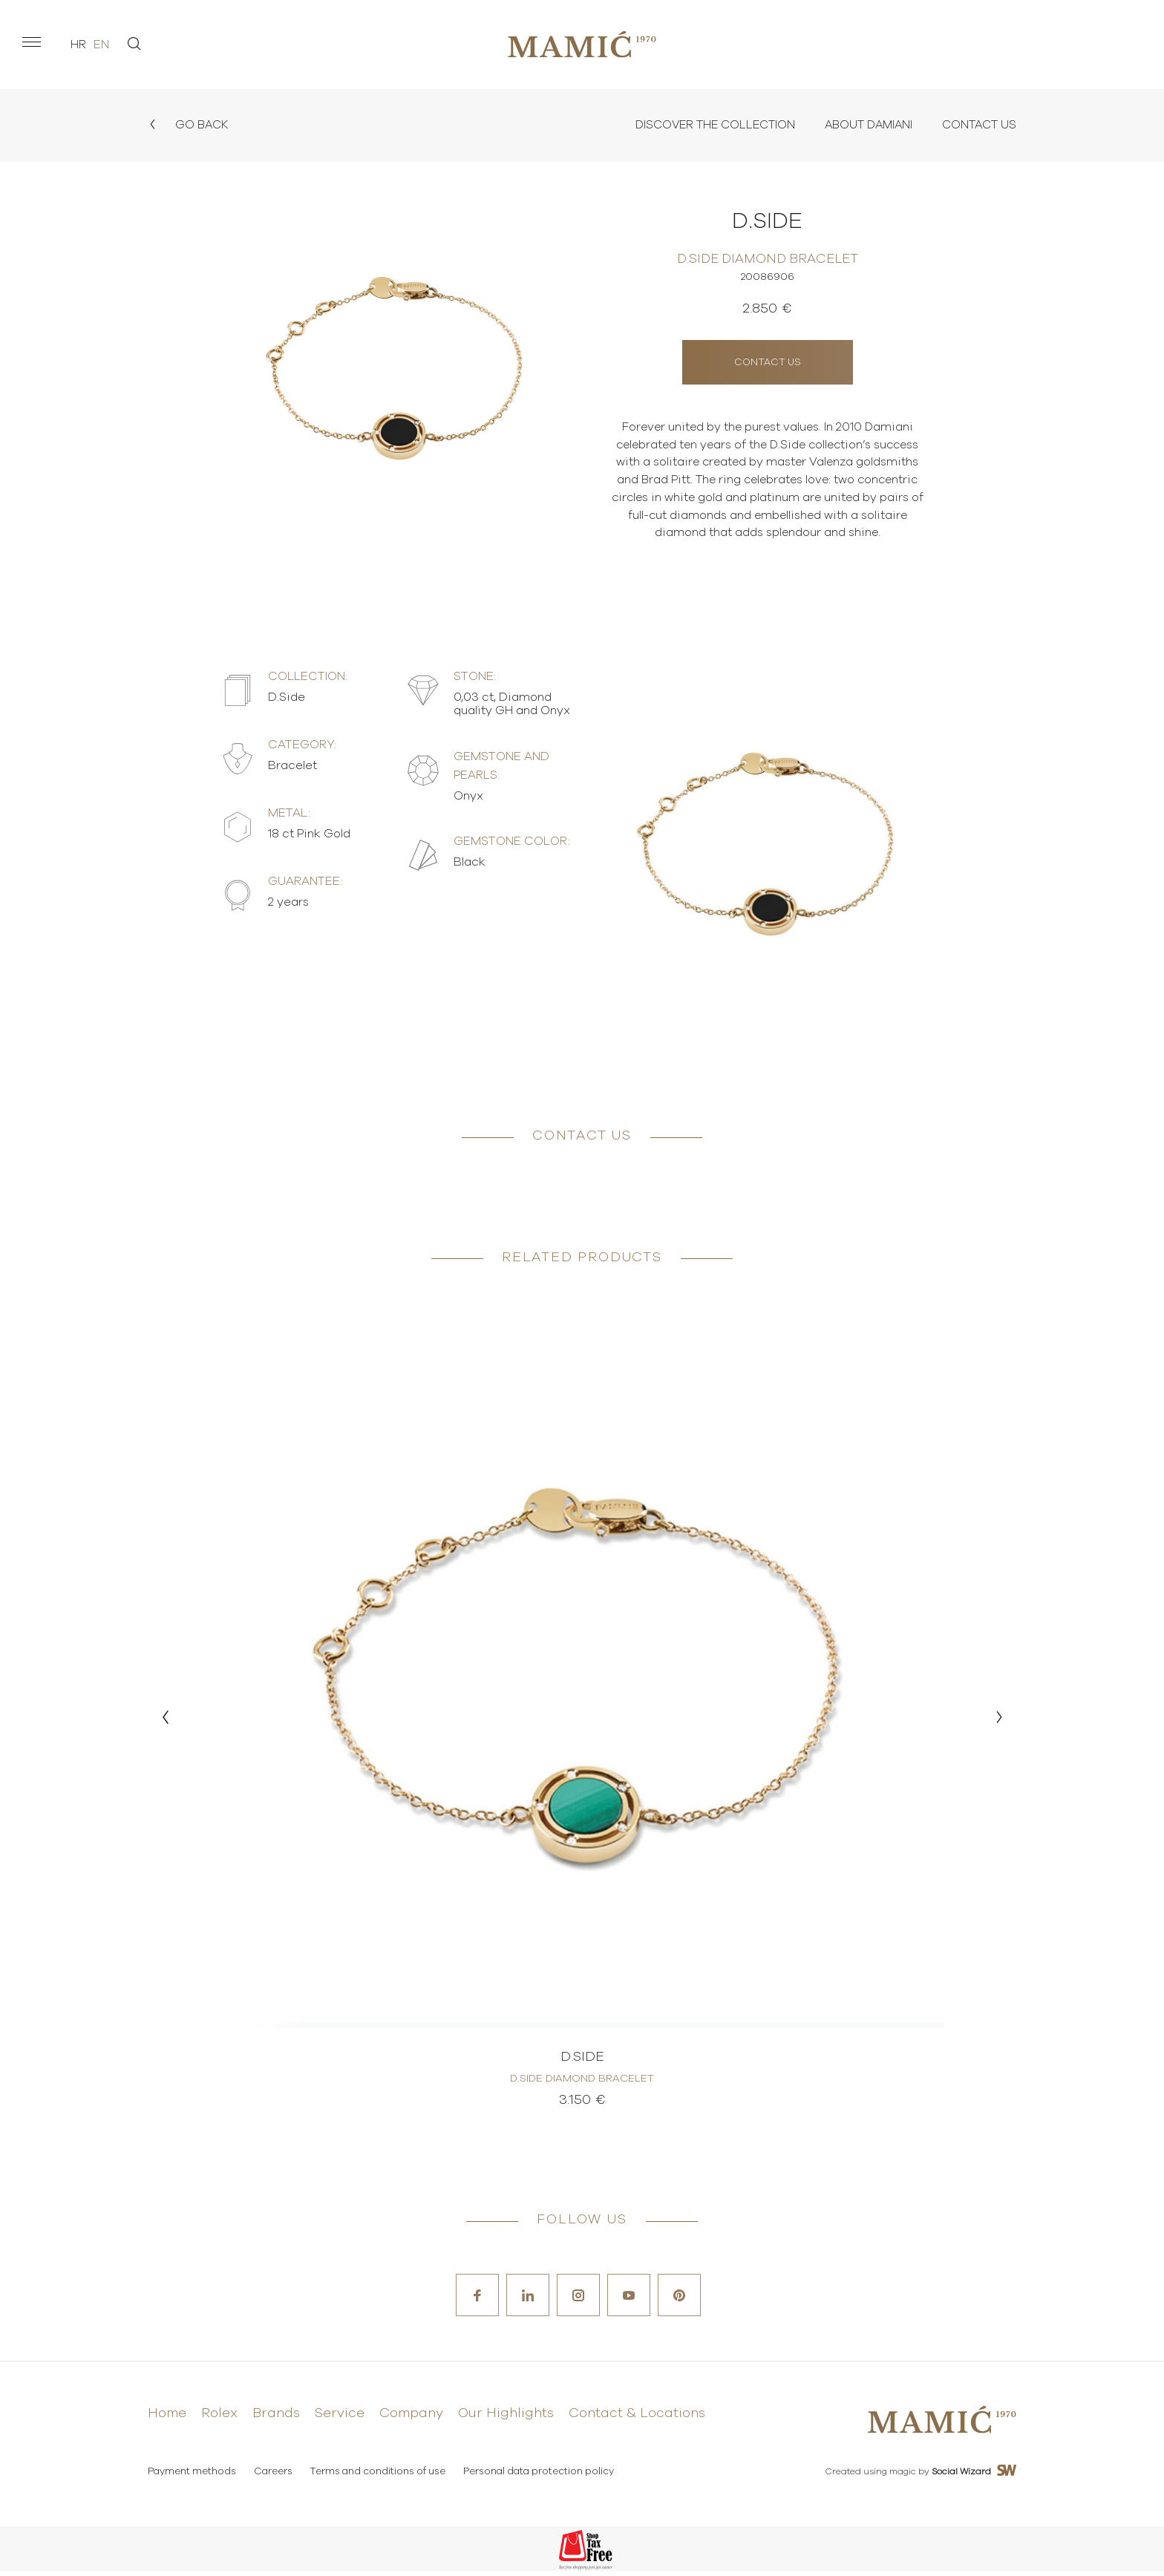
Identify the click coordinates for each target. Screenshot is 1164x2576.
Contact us (767, 361)
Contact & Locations (637, 2419)
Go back (189, 125)
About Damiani (862, 125)
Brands (276, 2419)
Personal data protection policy (541, 2477)
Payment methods (192, 2477)
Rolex (219, 2419)
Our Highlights (506, 2419)
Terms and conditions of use (380, 2477)
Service (339, 2419)
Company (411, 2419)
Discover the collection (702, 125)
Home (167, 2419)
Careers (274, 2477)
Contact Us (977, 125)
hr (78, 44)
